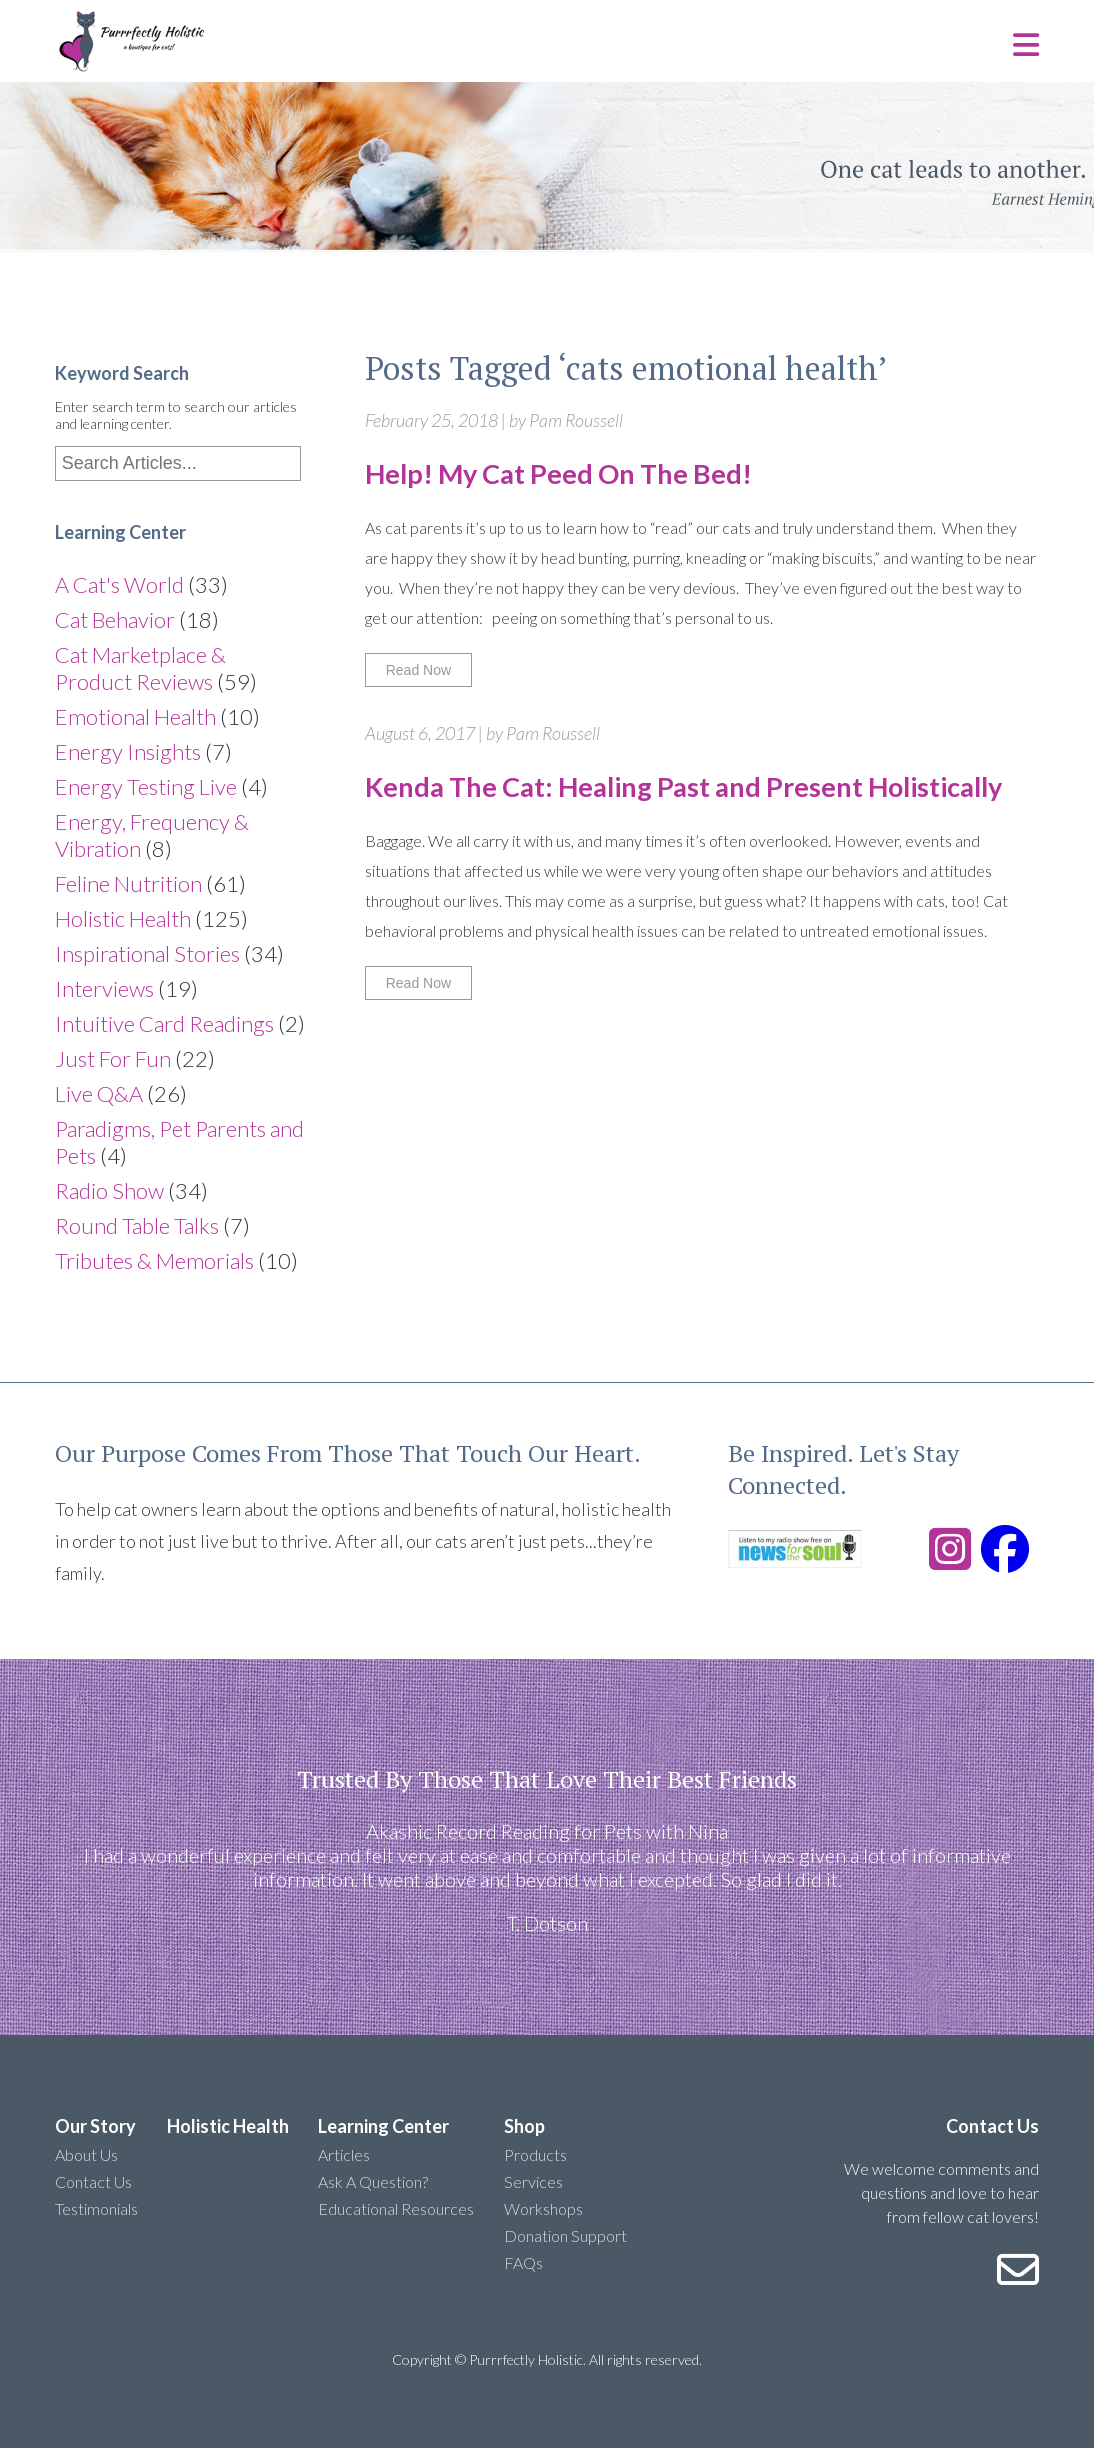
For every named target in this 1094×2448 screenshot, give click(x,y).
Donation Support (565, 2235)
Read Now (418, 670)
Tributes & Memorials (154, 1260)
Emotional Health (135, 716)
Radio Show (109, 1190)
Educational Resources (396, 2208)
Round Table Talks (137, 1225)
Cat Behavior (115, 619)
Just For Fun (113, 1058)
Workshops (543, 2208)
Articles (344, 2154)
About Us (86, 2154)
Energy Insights (128, 751)
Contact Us (93, 2181)
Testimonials (96, 2208)
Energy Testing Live (146, 786)
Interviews (104, 988)
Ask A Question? (373, 2181)
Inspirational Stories (147, 953)
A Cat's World (119, 584)
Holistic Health (123, 918)
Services (533, 2181)
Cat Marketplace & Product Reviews (140, 668)
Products (535, 2154)
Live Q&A (99, 1093)
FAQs (523, 2262)
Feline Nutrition (128, 883)
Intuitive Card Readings (164, 1023)
